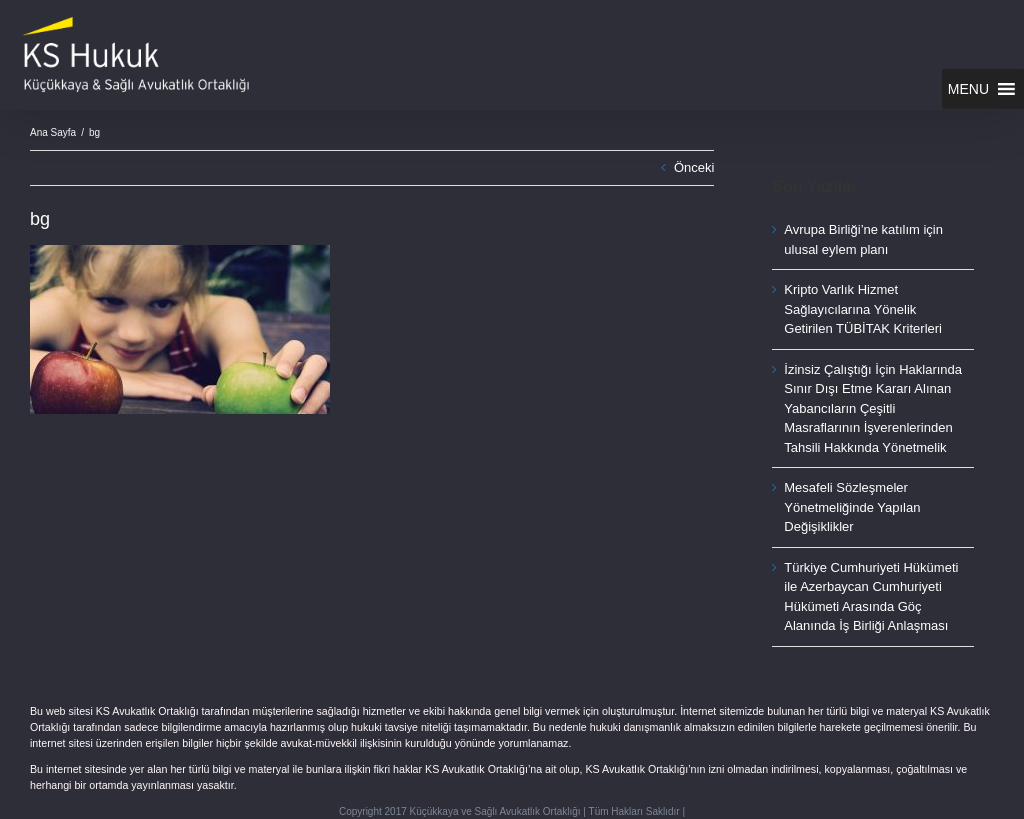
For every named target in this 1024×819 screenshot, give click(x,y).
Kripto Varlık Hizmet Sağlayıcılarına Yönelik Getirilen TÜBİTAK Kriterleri (863, 309)
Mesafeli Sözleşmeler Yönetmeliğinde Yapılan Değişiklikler (852, 507)
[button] (968, 89)
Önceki (694, 167)
